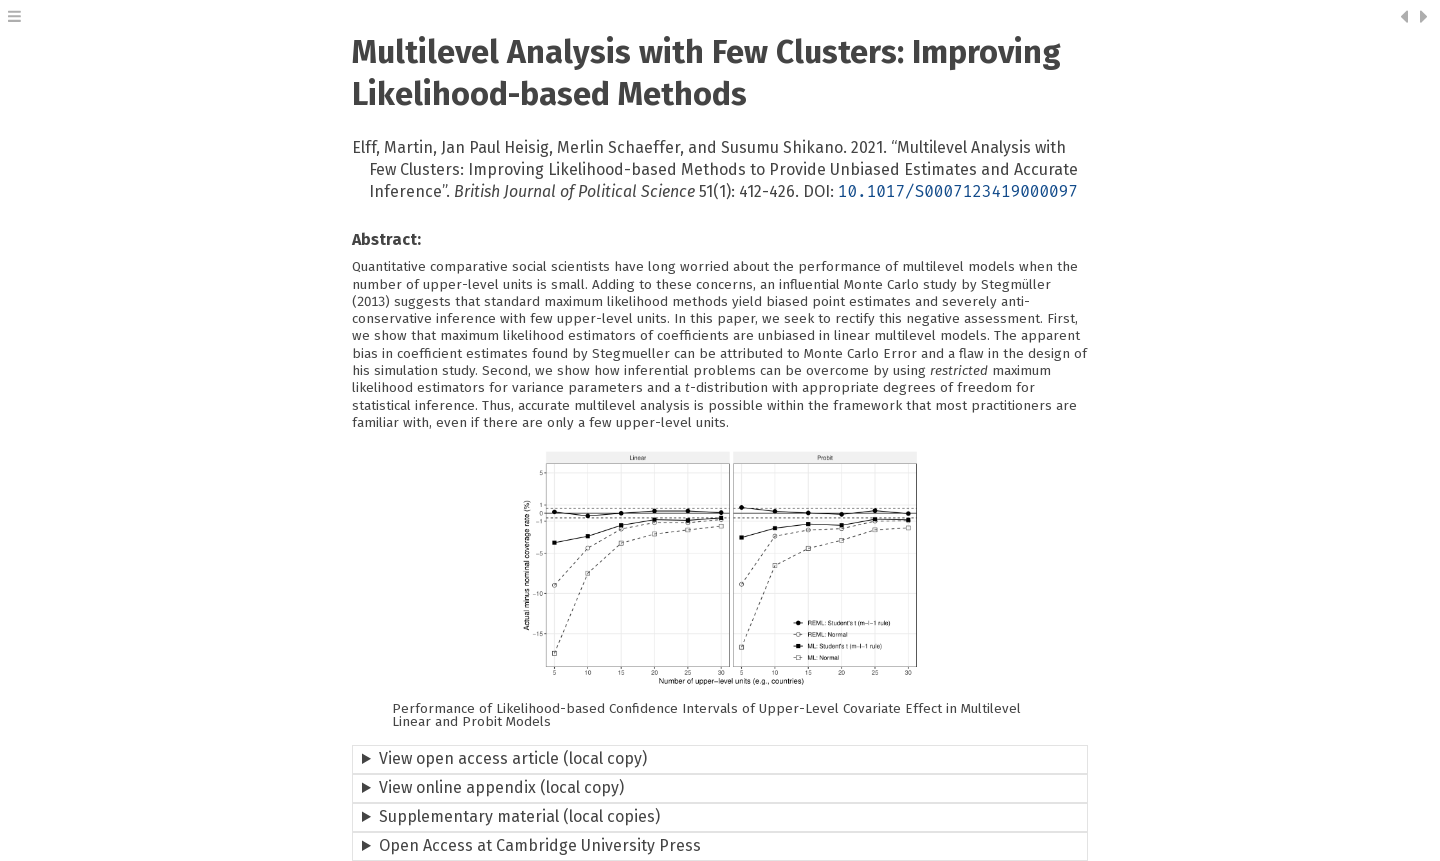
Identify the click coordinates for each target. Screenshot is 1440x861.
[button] (14, 18)
